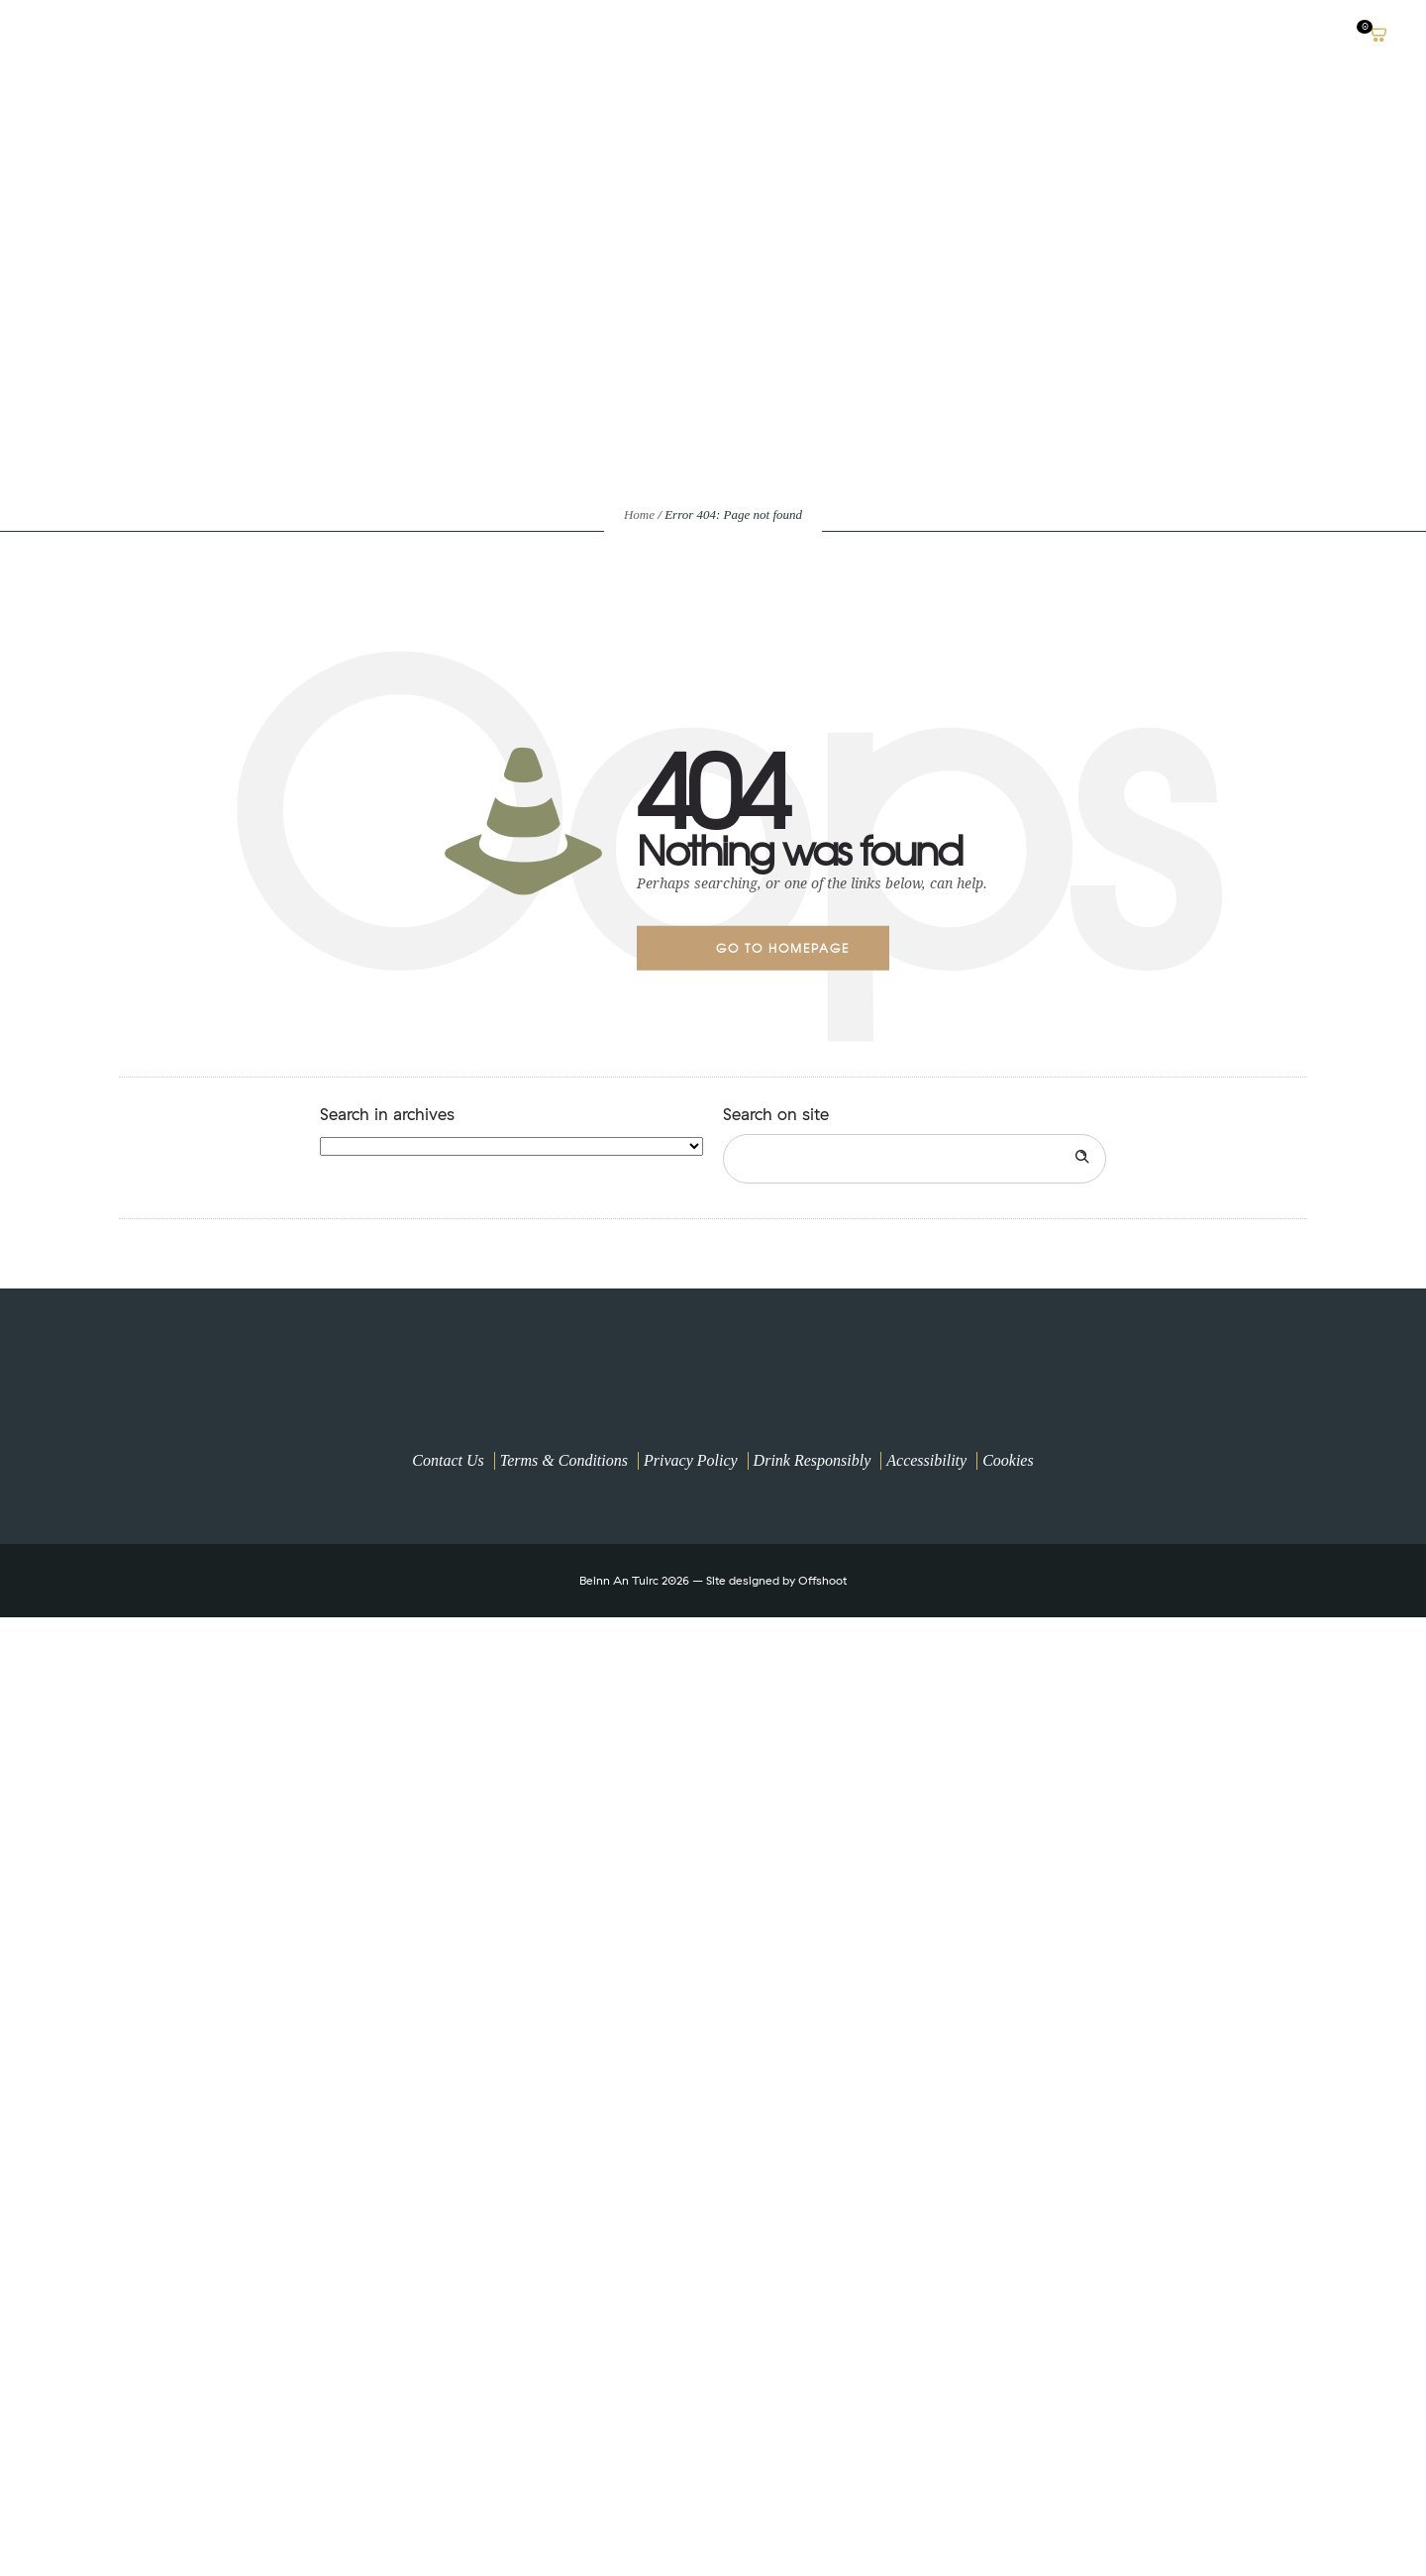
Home (639, 514)
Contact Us (447, 1460)
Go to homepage (783, 948)
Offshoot (822, 1580)
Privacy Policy (691, 1460)
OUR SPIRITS (1079, 35)
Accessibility (926, 1460)
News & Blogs (1290, 35)
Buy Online (717, 35)
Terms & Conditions (564, 1460)
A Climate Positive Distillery (898, 35)
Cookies (1008, 1460)
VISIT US (1179, 35)
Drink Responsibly (812, 1460)
